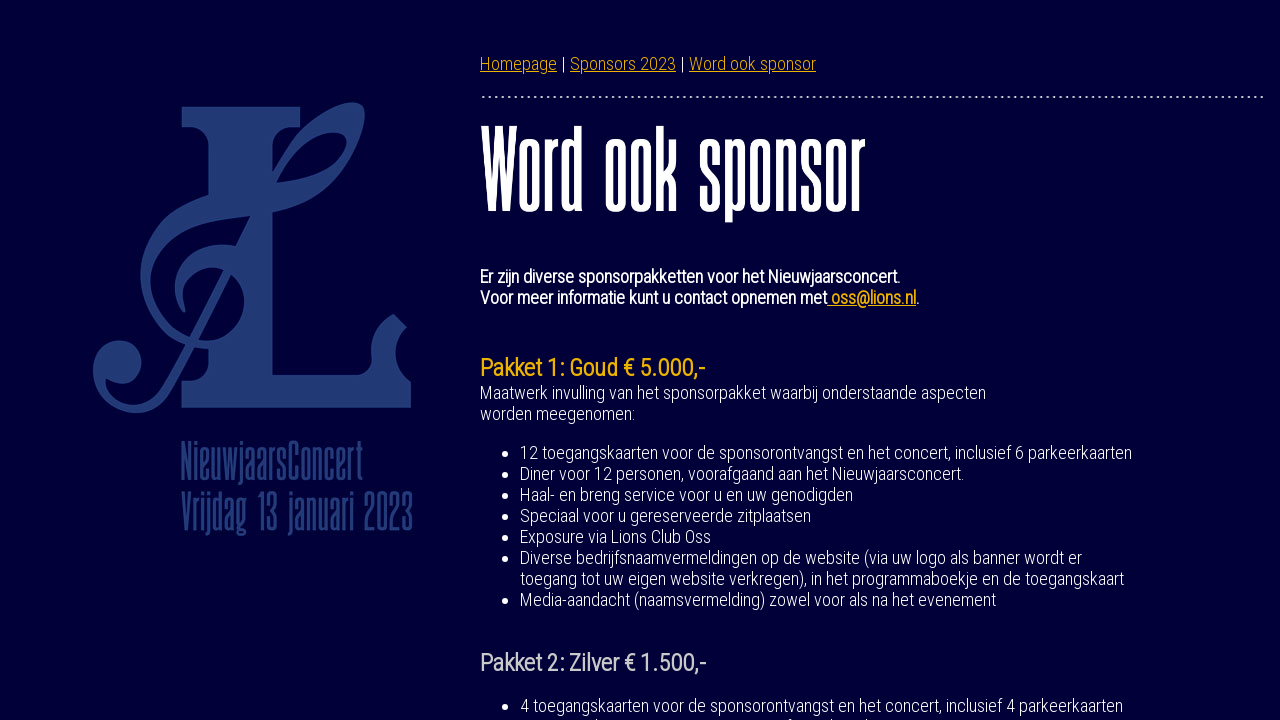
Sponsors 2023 (623, 63)
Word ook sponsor (752, 63)
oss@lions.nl (871, 297)
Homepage (518, 63)
